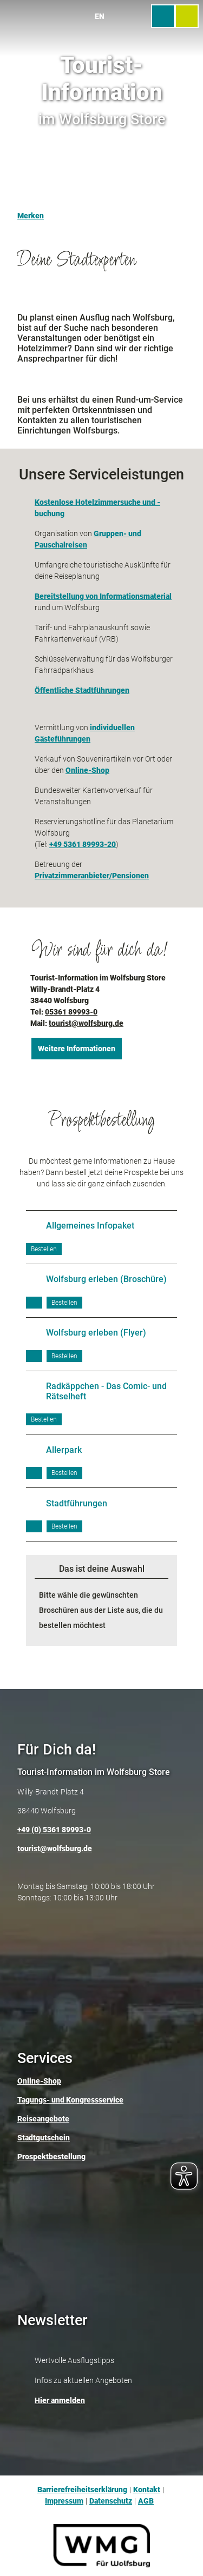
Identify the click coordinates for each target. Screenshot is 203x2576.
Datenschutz (110, 2501)
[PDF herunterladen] (34, 1303)
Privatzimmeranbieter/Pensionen (92, 875)
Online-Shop (87, 770)
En (99, 16)
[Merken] (30, 211)
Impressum (64, 2501)
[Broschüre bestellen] (44, 1249)
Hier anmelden (60, 2400)
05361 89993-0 (71, 1011)
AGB (146, 2501)
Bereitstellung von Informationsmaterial (103, 596)
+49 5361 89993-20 (82, 844)
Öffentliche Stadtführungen (82, 690)
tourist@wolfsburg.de (86, 1023)
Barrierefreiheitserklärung (82, 2489)
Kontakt (146, 2489)
